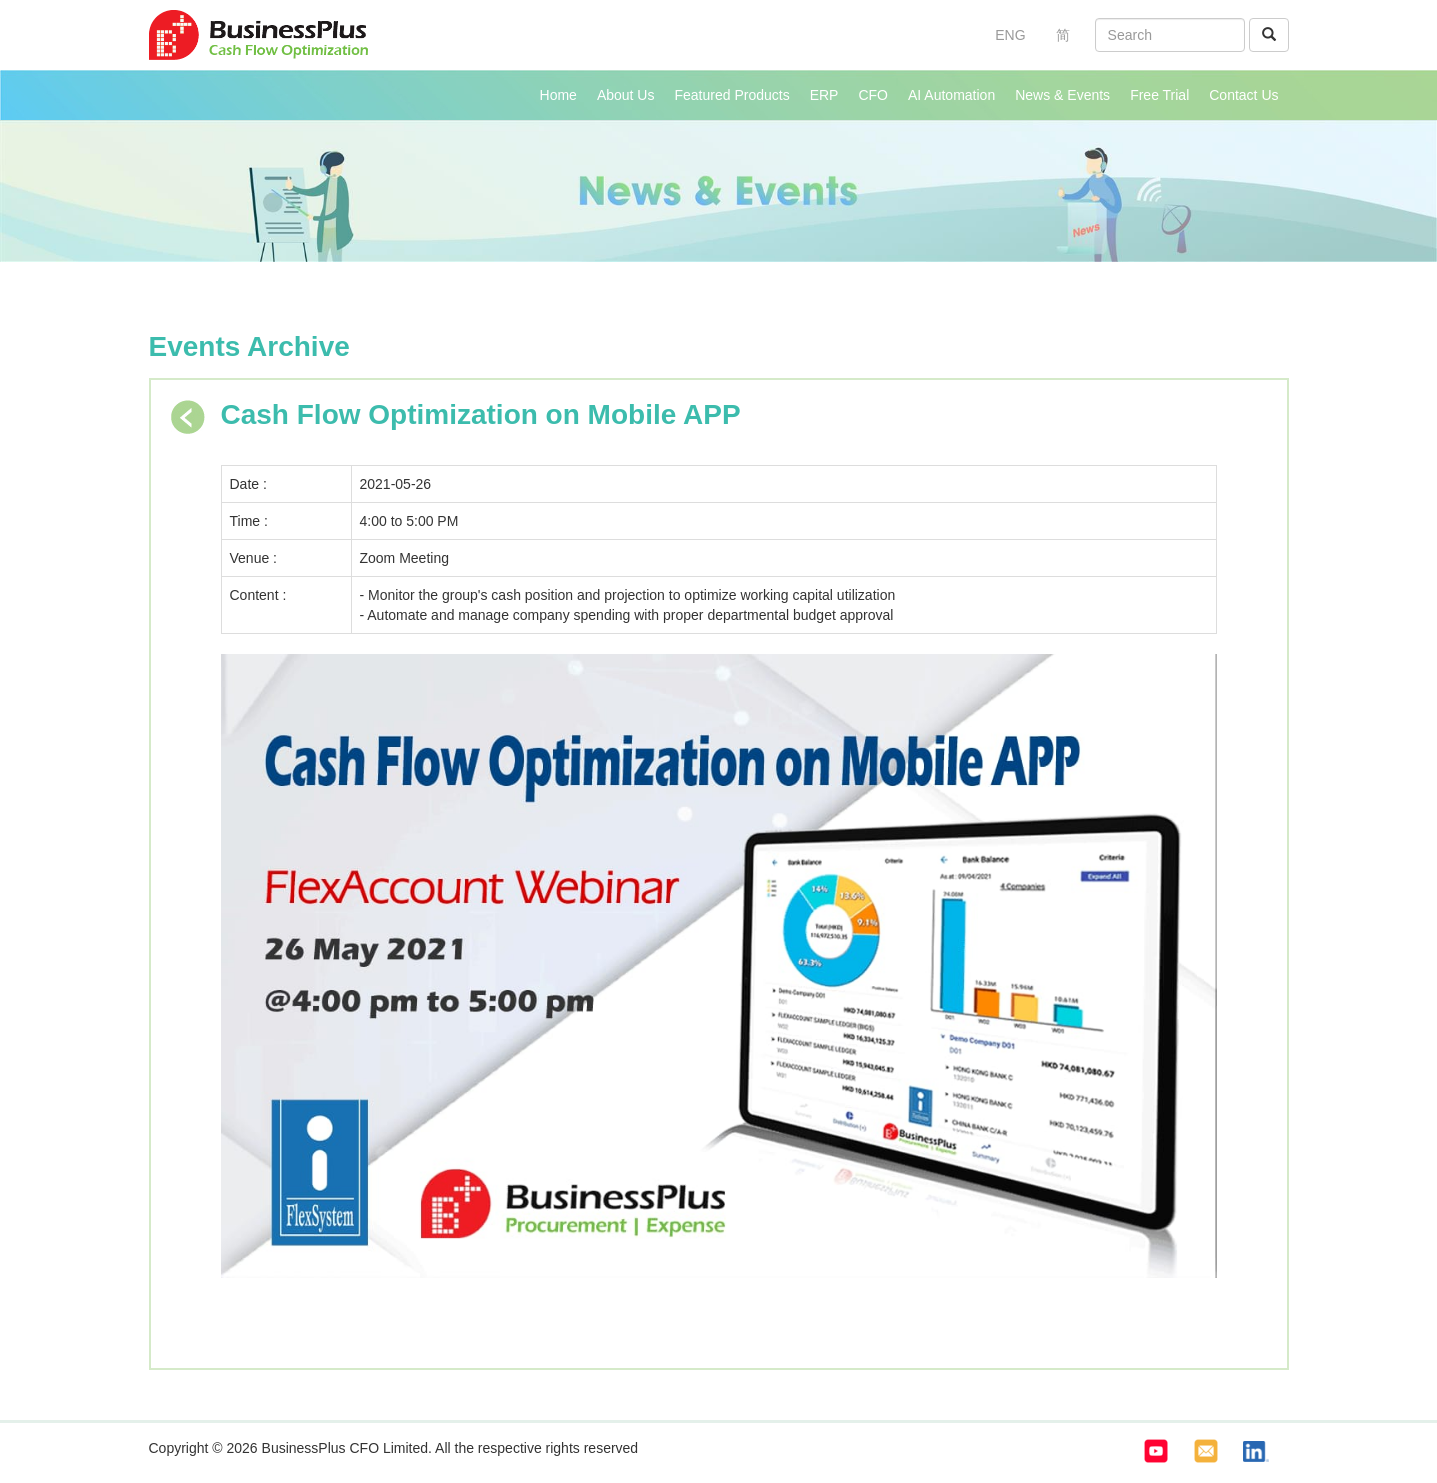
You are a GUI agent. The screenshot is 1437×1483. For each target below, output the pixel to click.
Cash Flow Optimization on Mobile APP (481, 414)
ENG (1010, 35)
